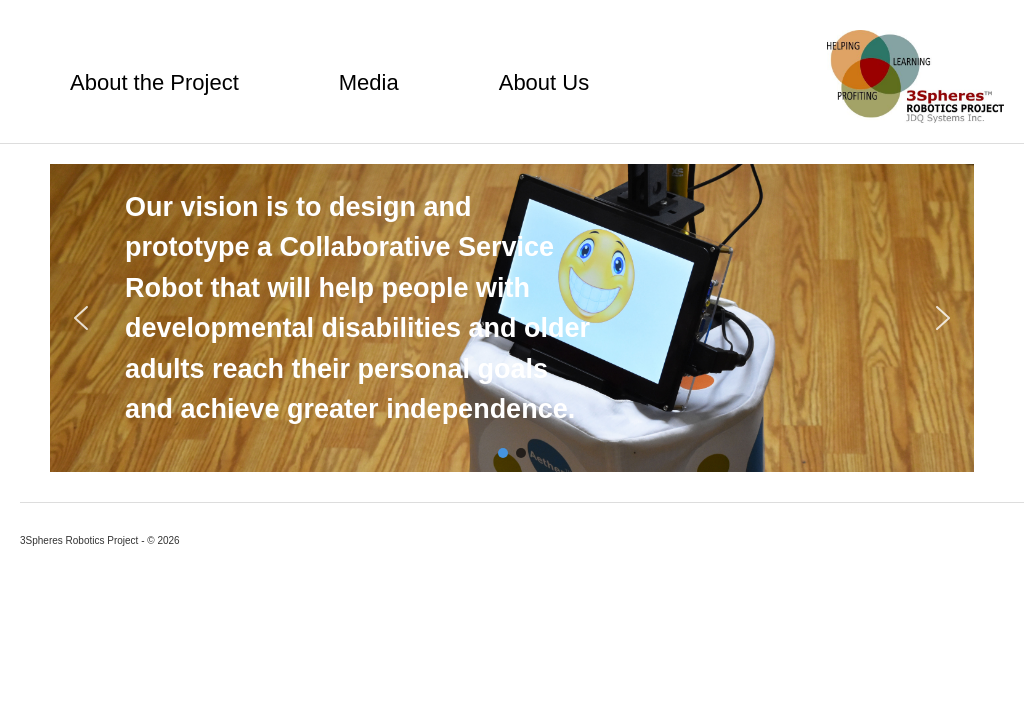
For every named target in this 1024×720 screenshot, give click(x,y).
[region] (512, 318)
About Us (544, 82)
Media (369, 82)
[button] (81, 318)
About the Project (154, 82)
